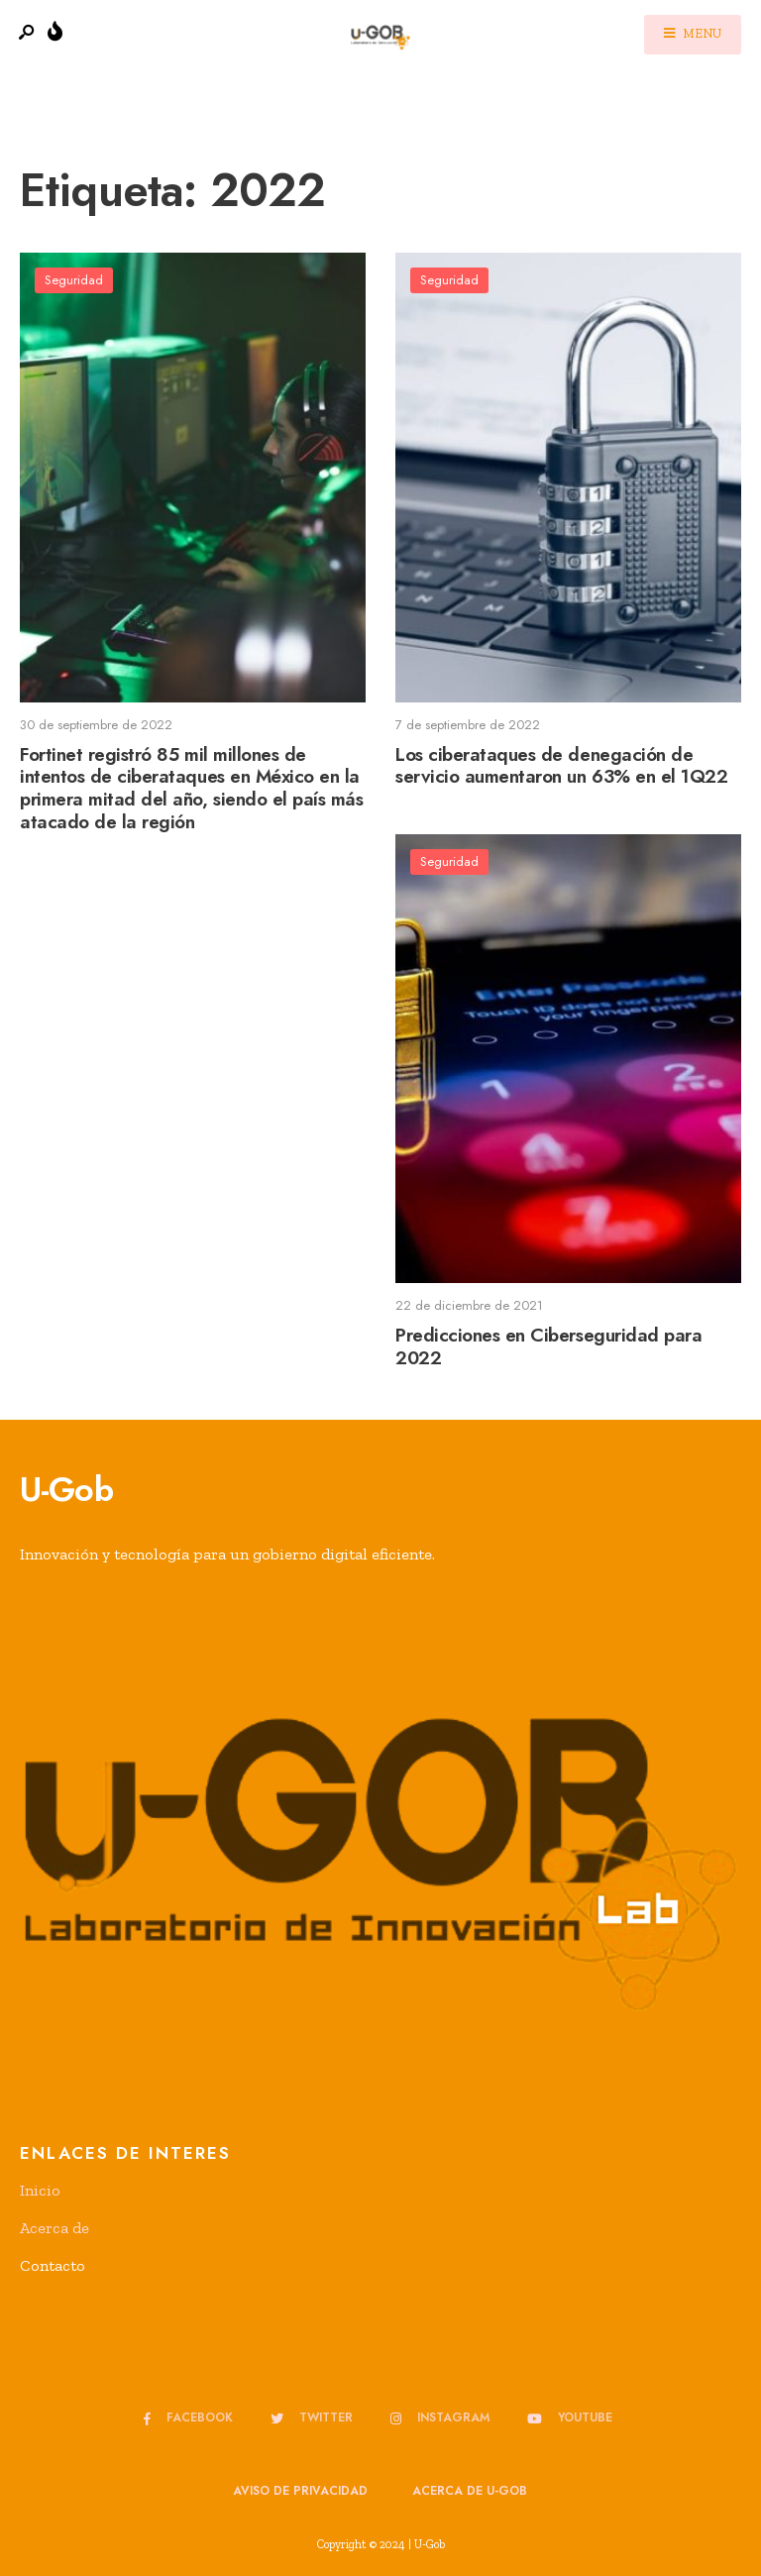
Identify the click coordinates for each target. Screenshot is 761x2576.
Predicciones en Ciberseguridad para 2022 (548, 1346)
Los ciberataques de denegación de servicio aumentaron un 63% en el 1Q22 (561, 766)
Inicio (40, 2190)
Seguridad (74, 279)
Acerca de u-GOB (469, 2491)
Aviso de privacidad (300, 2491)
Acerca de (54, 2227)
